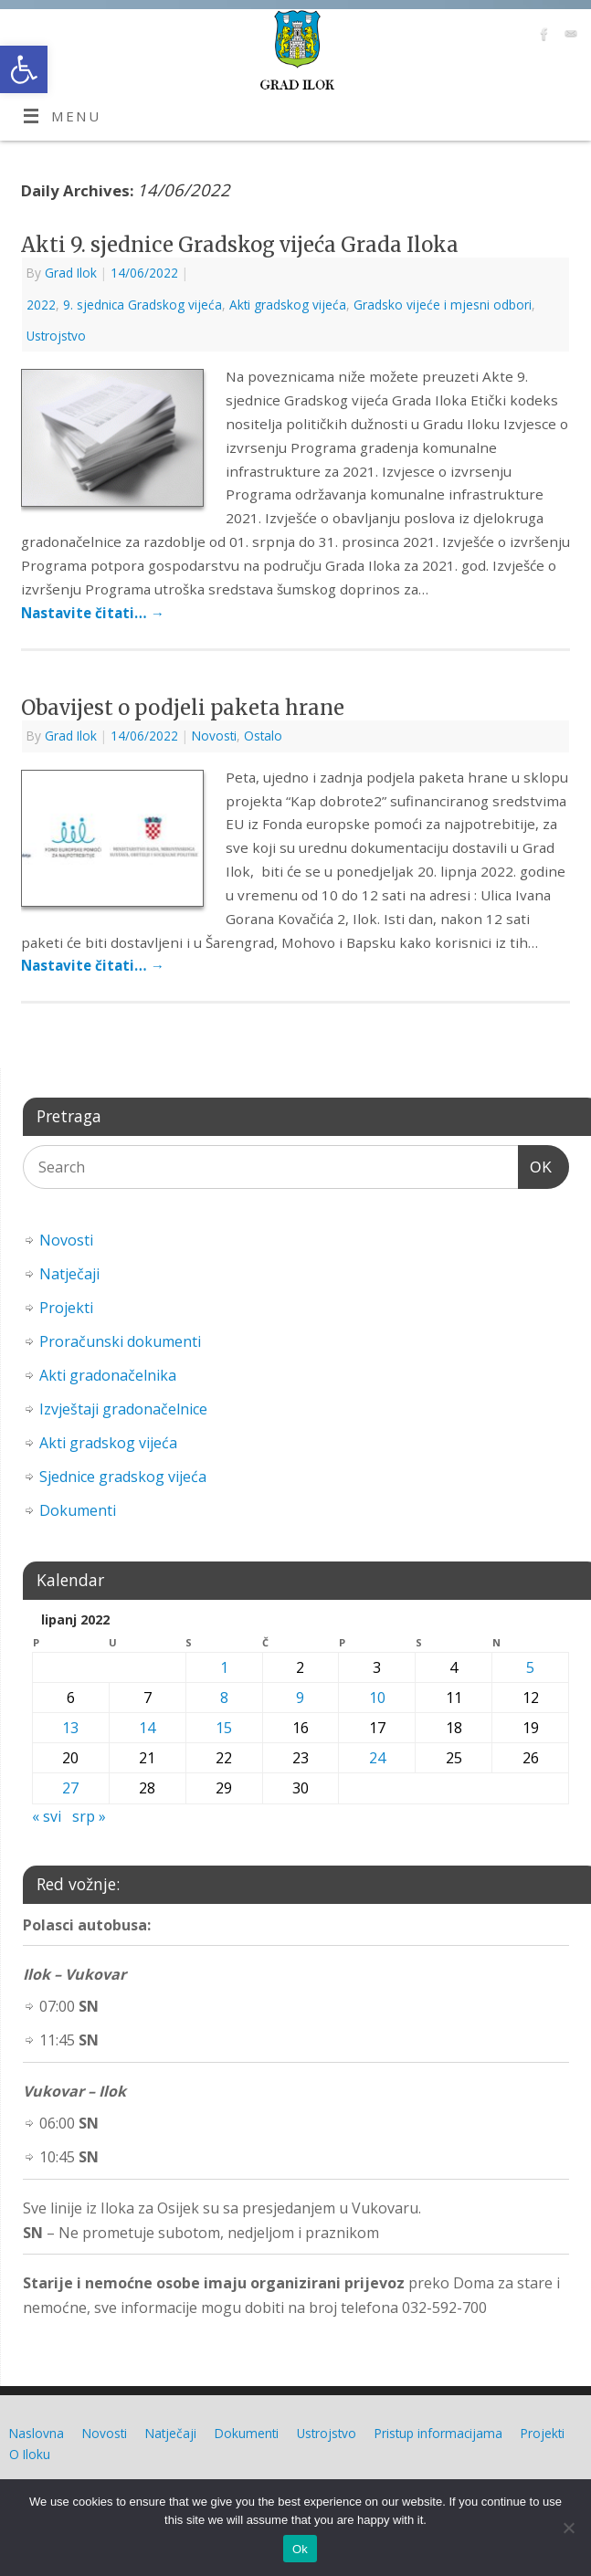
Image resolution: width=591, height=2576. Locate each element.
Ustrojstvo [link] (56, 335)
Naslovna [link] (36, 2433)
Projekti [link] (66, 1308)
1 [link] (224, 1667)
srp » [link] (89, 1816)
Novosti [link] (214, 735)
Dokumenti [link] (77, 1510)
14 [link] (147, 1728)
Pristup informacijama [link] (438, 2433)
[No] (568, 2527)
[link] (23, 69)
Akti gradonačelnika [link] (107, 1375)
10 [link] (377, 1698)
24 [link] (377, 1758)
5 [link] (530, 1667)
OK (535, 1164)
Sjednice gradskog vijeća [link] (122, 1477)
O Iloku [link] (29, 2454)
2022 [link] (41, 304)
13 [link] (70, 1728)
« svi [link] (46, 1816)
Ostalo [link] (263, 735)
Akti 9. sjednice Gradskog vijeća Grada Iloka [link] (240, 245)
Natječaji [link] (69, 1274)
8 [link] (224, 1698)
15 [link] (224, 1728)
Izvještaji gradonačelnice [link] (123, 1409)
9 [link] (300, 1698)
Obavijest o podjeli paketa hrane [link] (182, 707)
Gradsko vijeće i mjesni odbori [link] (443, 304)
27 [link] (70, 1788)
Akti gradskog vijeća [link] (287, 304)
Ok (300, 2549)
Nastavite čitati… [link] (92, 613)
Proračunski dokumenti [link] (120, 1341)
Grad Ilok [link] (71, 272)
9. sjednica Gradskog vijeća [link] (142, 304)
